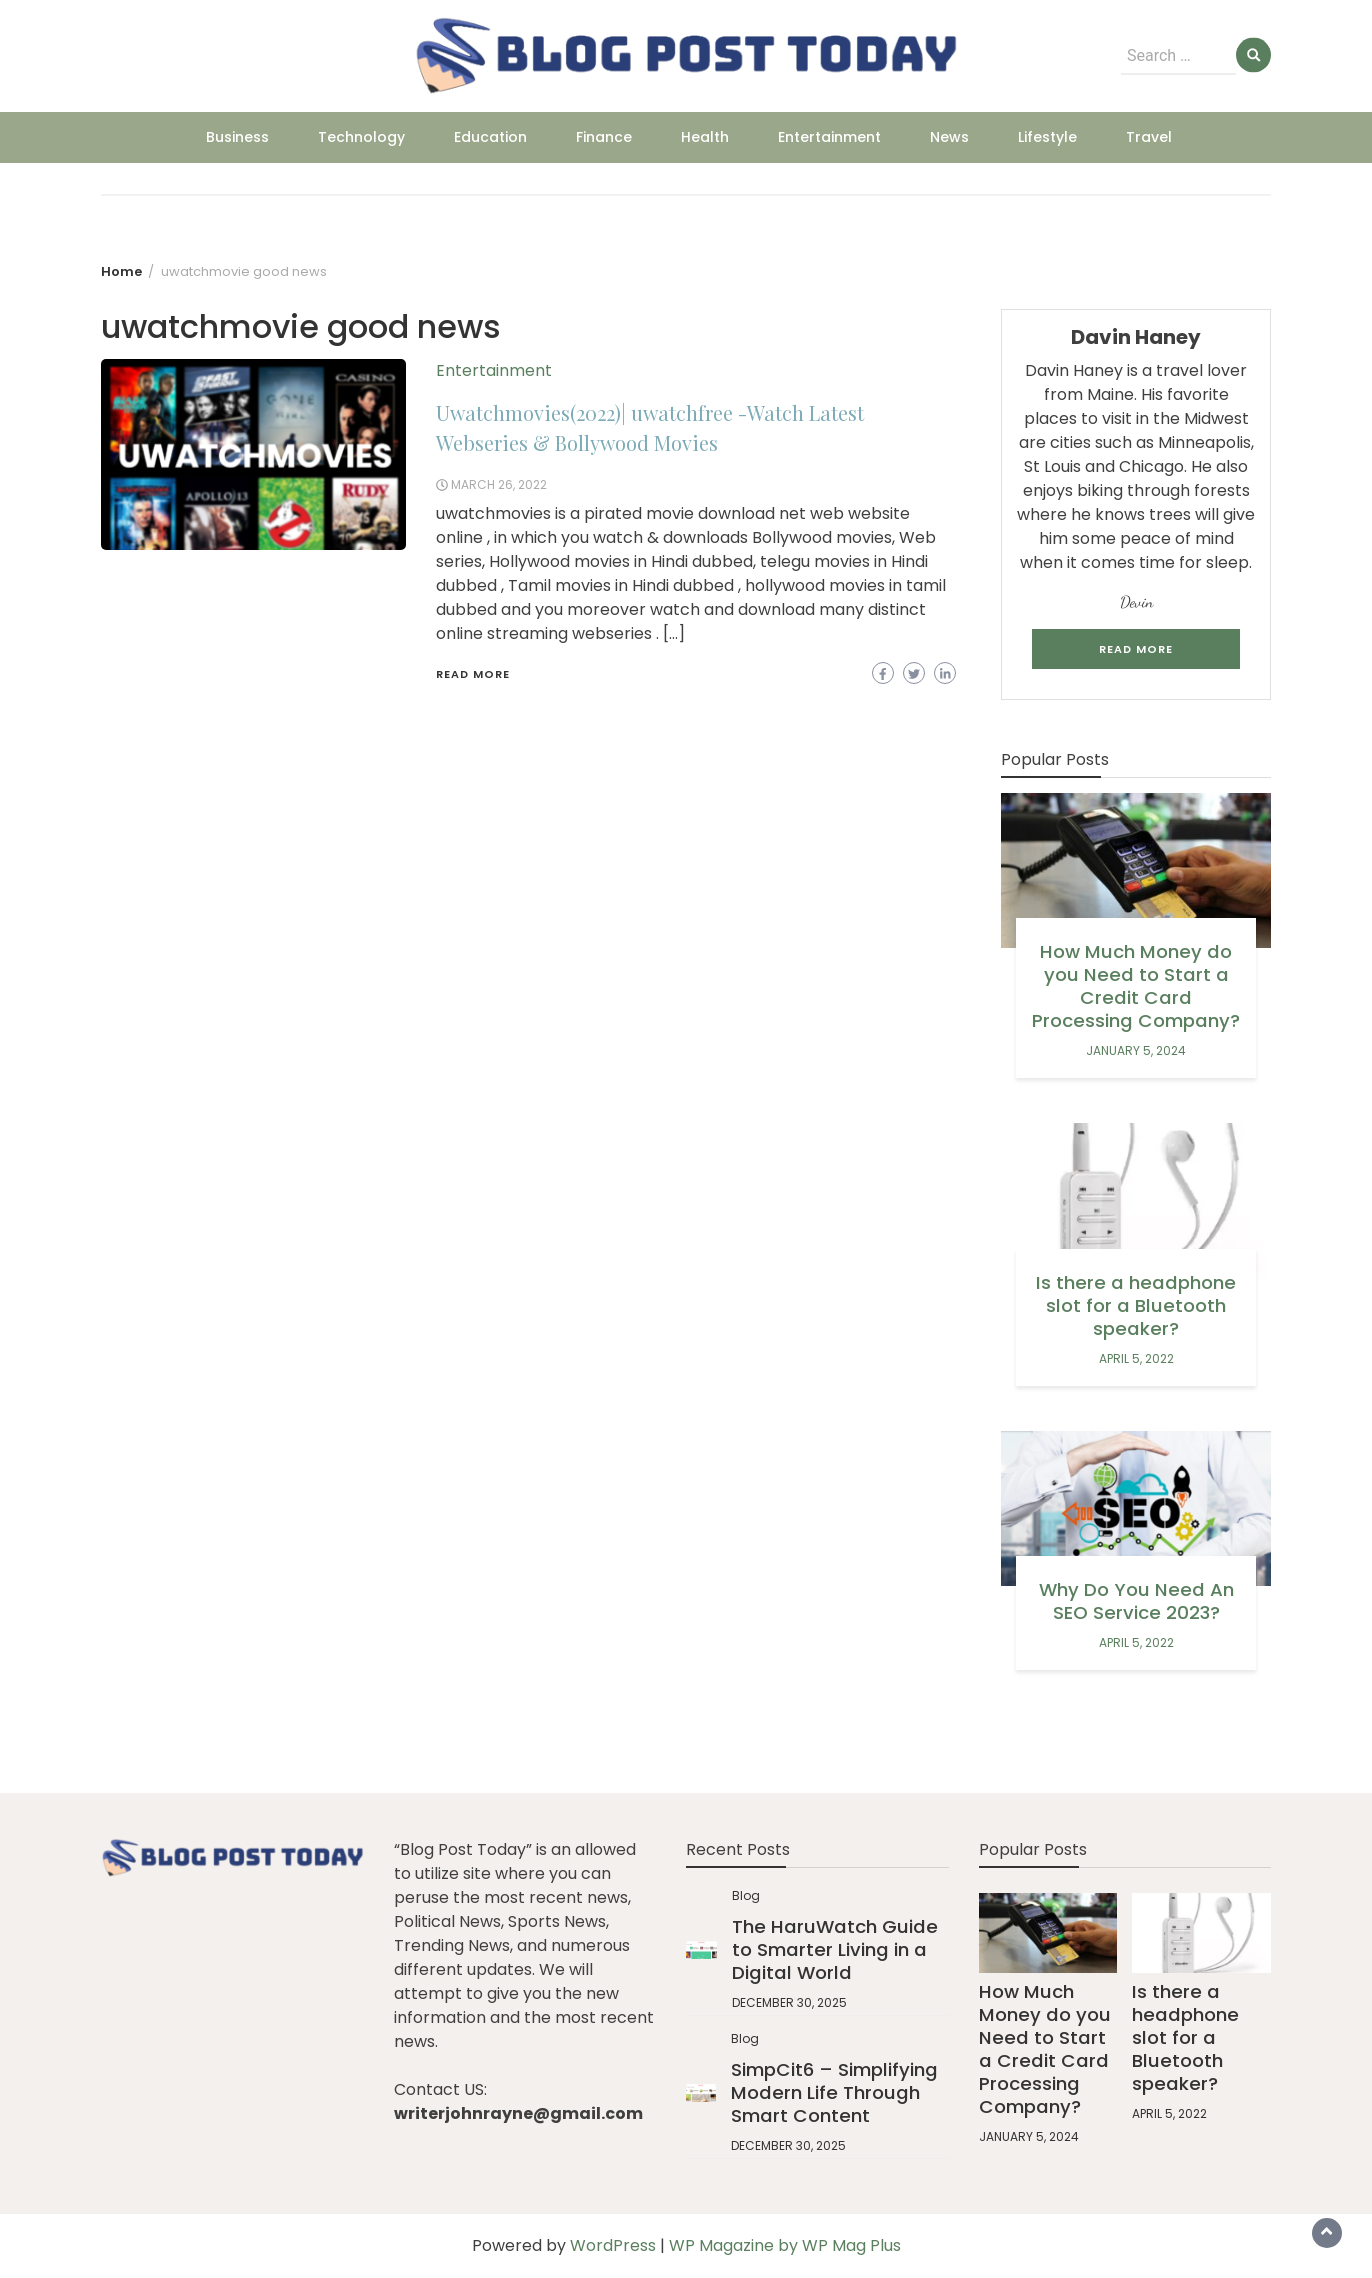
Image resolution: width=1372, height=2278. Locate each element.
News (949, 137)
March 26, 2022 (499, 484)
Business (237, 137)
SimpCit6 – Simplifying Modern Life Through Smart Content (834, 2092)
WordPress (613, 2245)
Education (490, 137)
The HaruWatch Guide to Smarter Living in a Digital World (835, 1949)
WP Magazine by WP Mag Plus (785, 2245)
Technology (361, 137)
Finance (604, 137)
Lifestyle (1047, 137)
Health (705, 137)
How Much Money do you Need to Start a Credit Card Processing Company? (1136, 986)
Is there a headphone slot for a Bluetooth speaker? (1136, 1305)
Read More (473, 674)
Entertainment (829, 137)
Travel (1149, 137)
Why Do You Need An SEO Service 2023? (1136, 1601)
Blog (746, 1895)
